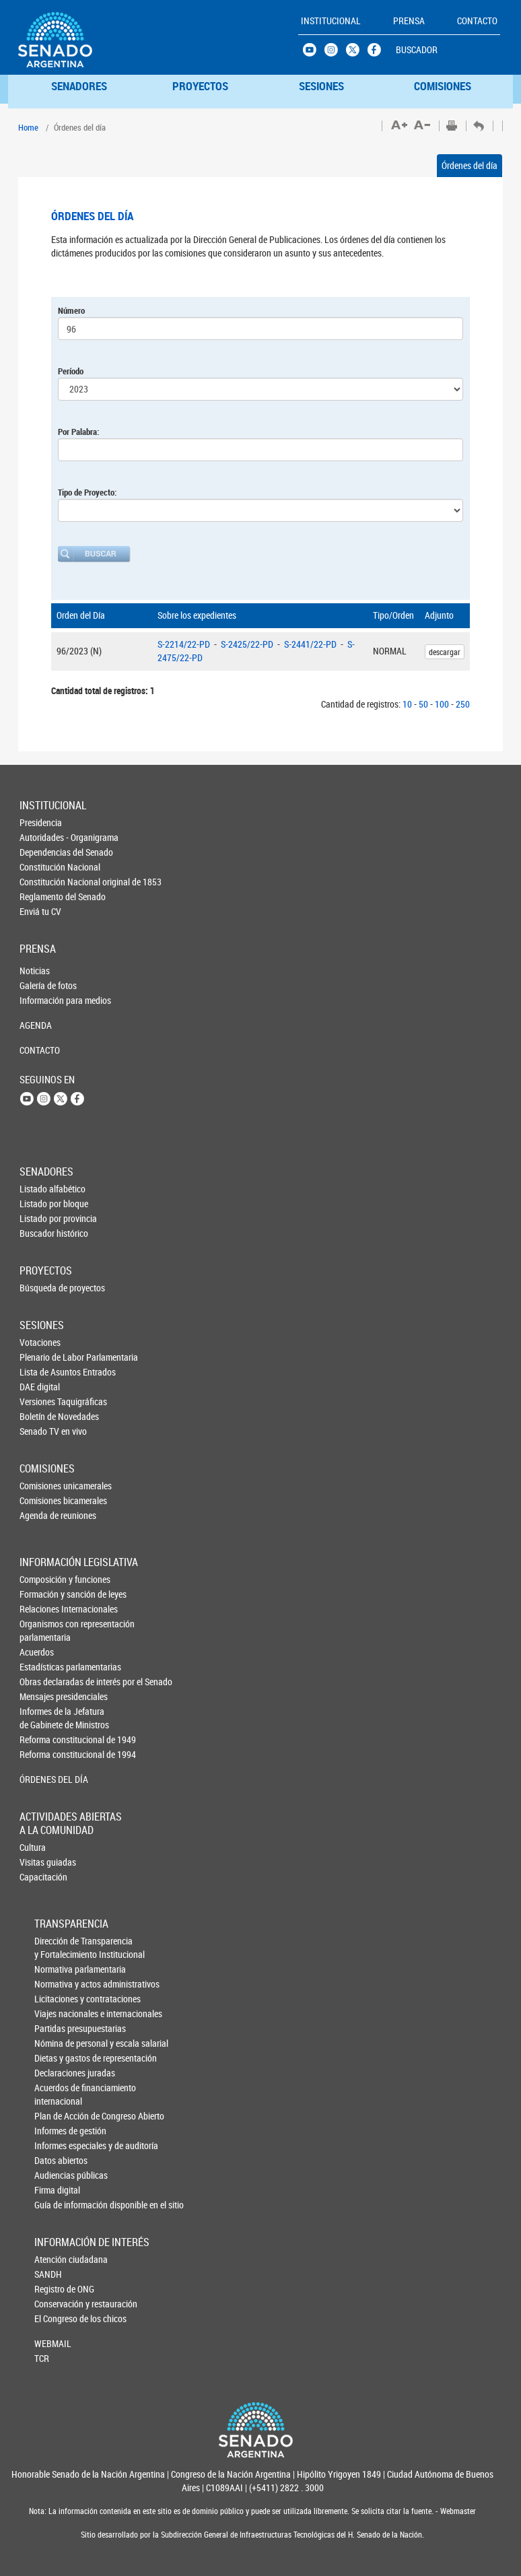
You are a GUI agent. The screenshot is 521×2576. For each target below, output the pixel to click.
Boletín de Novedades (42, 1416)
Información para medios (42, 1000)
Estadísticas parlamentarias (42, 1666)
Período (70, 371)
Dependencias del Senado (42, 852)
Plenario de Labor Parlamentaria (42, 1357)
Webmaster (457, 2511)
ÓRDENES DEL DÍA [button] (42, 1779)
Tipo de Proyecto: (87, 492)
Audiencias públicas (56, 2175)
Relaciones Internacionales (42, 1608)
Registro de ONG (56, 2288)
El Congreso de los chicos (56, 2318)
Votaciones (40, 1342)
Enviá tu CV (40, 911)
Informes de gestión (56, 2130)
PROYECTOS (200, 86)
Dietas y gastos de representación (56, 2058)
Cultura (33, 1847)
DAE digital (40, 1386)
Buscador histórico (42, 1233)
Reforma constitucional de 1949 (42, 1739)
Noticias (35, 970)
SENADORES (79, 86)
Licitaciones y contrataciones (56, 1998)
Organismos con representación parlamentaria (42, 1630)
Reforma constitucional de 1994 (42, 1754)
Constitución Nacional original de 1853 (42, 881)
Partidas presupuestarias (56, 2028)
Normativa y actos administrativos (56, 1983)
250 (463, 704)
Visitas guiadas (42, 1862)
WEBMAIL (52, 2343)
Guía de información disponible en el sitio (56, 2204)
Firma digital (56, 2189)
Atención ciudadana (56, 2259)
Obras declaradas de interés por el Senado (42, 1681)
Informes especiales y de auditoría (56, 2145)
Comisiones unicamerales (42, 1485)
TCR (41, 2358)
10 (407, 704)
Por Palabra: (78, 432)
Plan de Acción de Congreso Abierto (56, 2115)
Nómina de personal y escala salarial (56, 2043)
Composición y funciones (42, 1579)
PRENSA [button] (409, 20)
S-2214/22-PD (185, 644)
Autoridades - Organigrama (42, 837)
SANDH (48, 2274)
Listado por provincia (42, 1218)
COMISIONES (442, 86)
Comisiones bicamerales (42, 1500)
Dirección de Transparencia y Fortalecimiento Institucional (56, 1947)
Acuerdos (37, 1652)
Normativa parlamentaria (56, 1969)
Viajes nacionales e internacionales (56, 2013)
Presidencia (41, 822)
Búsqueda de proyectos (42, 1287)
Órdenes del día (469, 165)
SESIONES (321, 86)
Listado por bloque (42, 1203)
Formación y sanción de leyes (42, 1594)
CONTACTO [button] (477, 20)
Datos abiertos (56, 2160)
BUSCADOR (417, 49)
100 (442, 704)
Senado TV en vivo (42, 1431)
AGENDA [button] (36, 1025)
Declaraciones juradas (56, 2072)
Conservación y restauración (56, 2303)
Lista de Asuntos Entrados (42, 1371)
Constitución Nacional (42, 866)
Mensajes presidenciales (42, 1696)
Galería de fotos (42, 985)
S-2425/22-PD (248, 644)
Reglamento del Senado (42, 896)
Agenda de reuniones (42, 1515)
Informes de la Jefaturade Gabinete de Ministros (42, 1718)
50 (423, 704)
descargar (444, 651)
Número (71, 310)
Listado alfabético (42, 1188)
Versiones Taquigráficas (42, 1401)
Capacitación (42, 1876)
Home (28, 127)
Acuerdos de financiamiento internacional (56, 2094)
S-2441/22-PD (311, 644)
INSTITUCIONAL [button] (331, 20)
